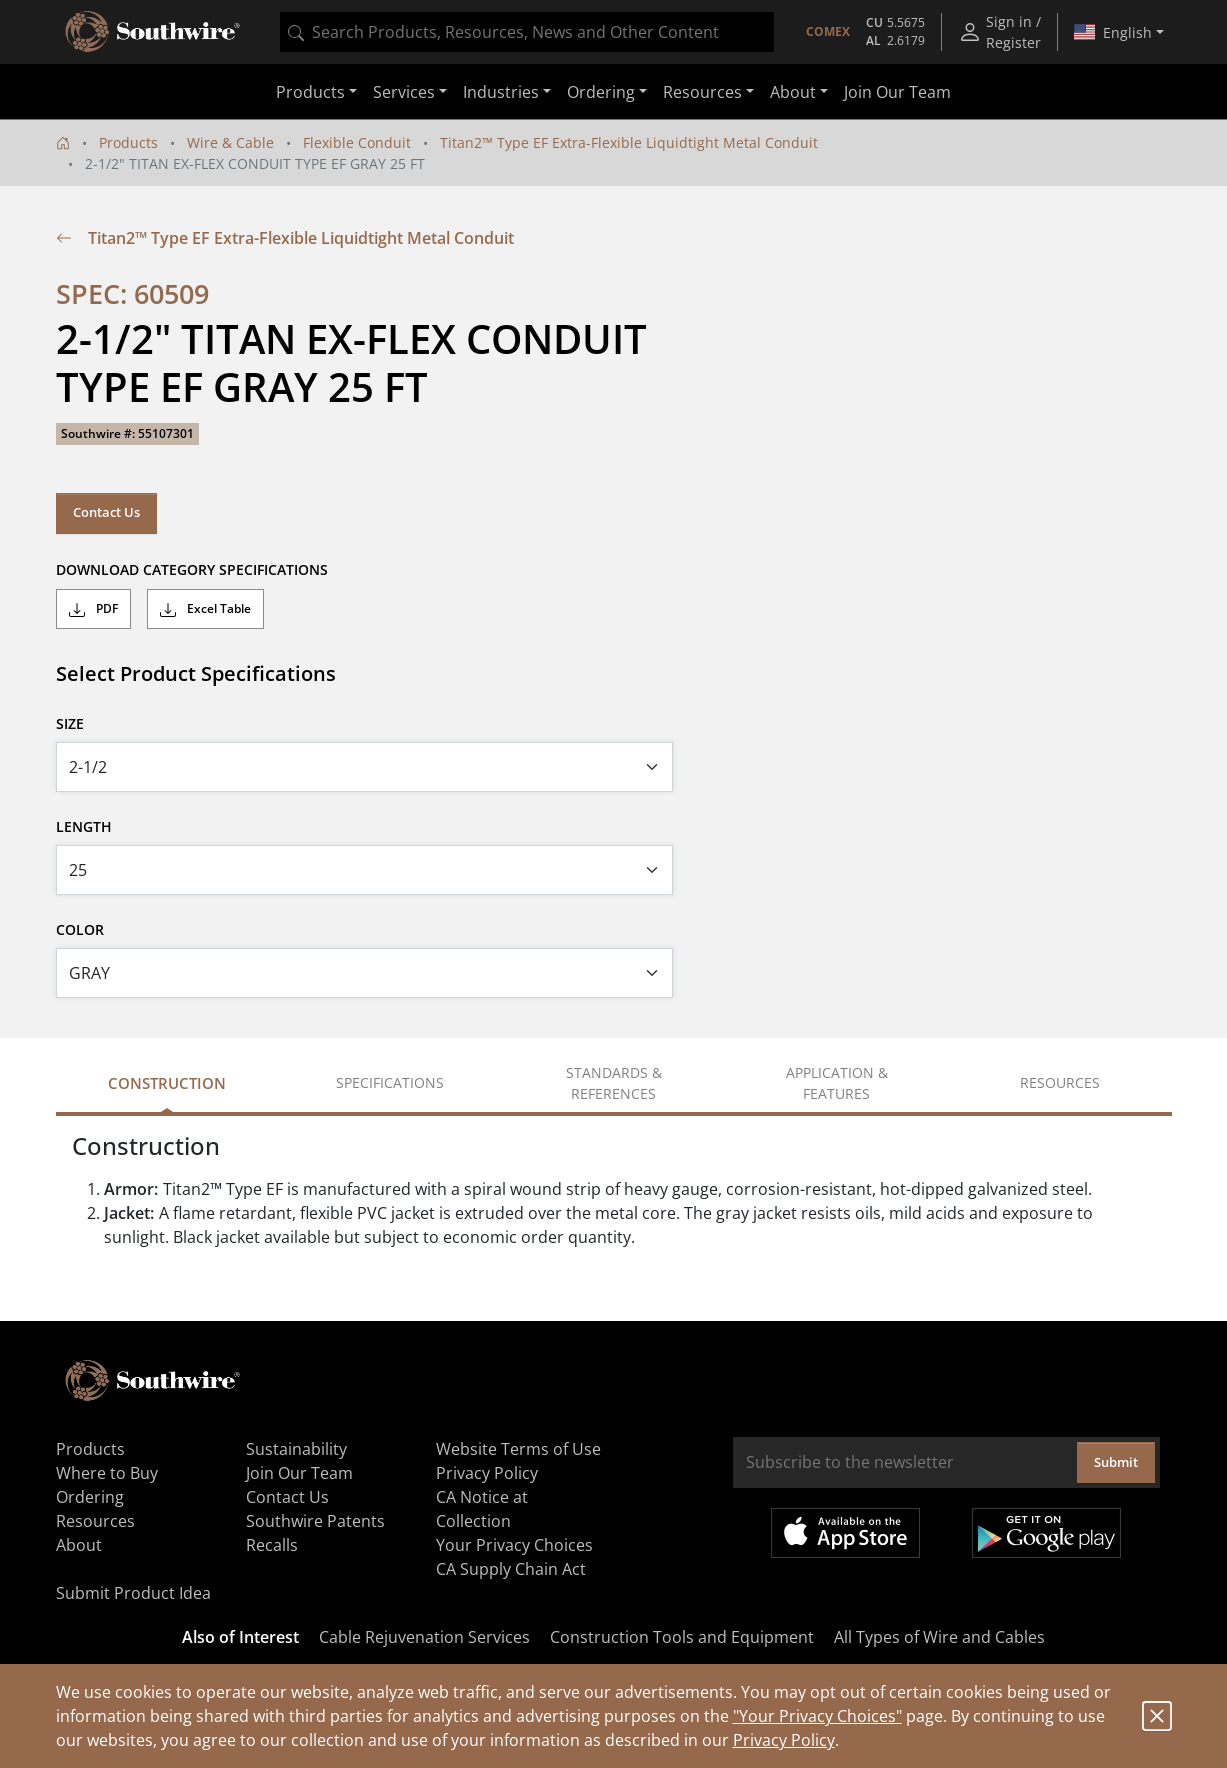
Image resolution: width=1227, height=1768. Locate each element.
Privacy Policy (784, 1740)
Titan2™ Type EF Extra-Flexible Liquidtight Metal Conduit (629, 142)
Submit (1116, 1462)
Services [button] (404, 92)
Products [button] (310, 92)
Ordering (90, 1497)
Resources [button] (702, 92)
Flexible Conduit (357, 142)
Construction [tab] (167, 1083)
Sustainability (296, 1449)
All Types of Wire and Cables (939, 1637)
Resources (95, 1521)
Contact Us (106, 512)
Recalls (272, 1545)
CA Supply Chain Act (511, 1569)
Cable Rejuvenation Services (424, 1637)
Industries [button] (501, 92)
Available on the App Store (845, 1533)
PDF (93, 609)
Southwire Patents (315, 1521)
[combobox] (527, 32)
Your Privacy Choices (514, 1545)
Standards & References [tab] (614, 1083)
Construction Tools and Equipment (682, 1637)
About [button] (793, 92)
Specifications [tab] (390, 1082)
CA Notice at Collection (482, 1509)
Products (128, 142)
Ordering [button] (601, 92)
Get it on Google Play (1046, 1533)
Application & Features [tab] (837, 1083)
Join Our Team (897, 92)
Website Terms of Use (518, 1449)
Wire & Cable (230, 142)
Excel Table (205, 609)
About (79, 1545)
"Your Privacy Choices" (817, 1716)
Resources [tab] (1060, 1082)
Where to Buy (107, 1473)
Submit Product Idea (133, 1593)
